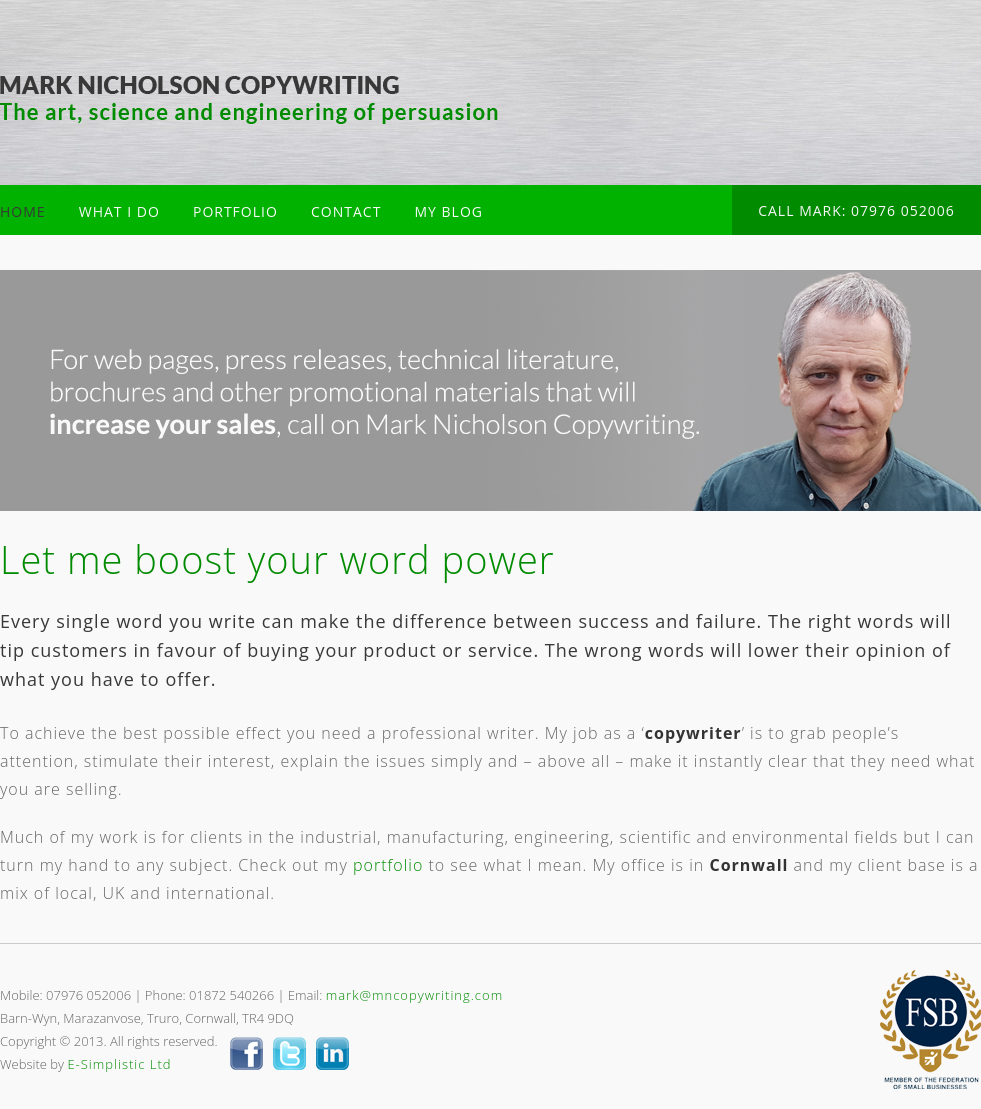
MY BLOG (449, 211)
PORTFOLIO (235, 211)
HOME (23, 211)
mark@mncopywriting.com (414, 995)
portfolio (388, 865)
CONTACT (346, 211)
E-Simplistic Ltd (119, 1064)
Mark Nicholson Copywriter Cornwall (249, 100)
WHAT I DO (119, 211)
